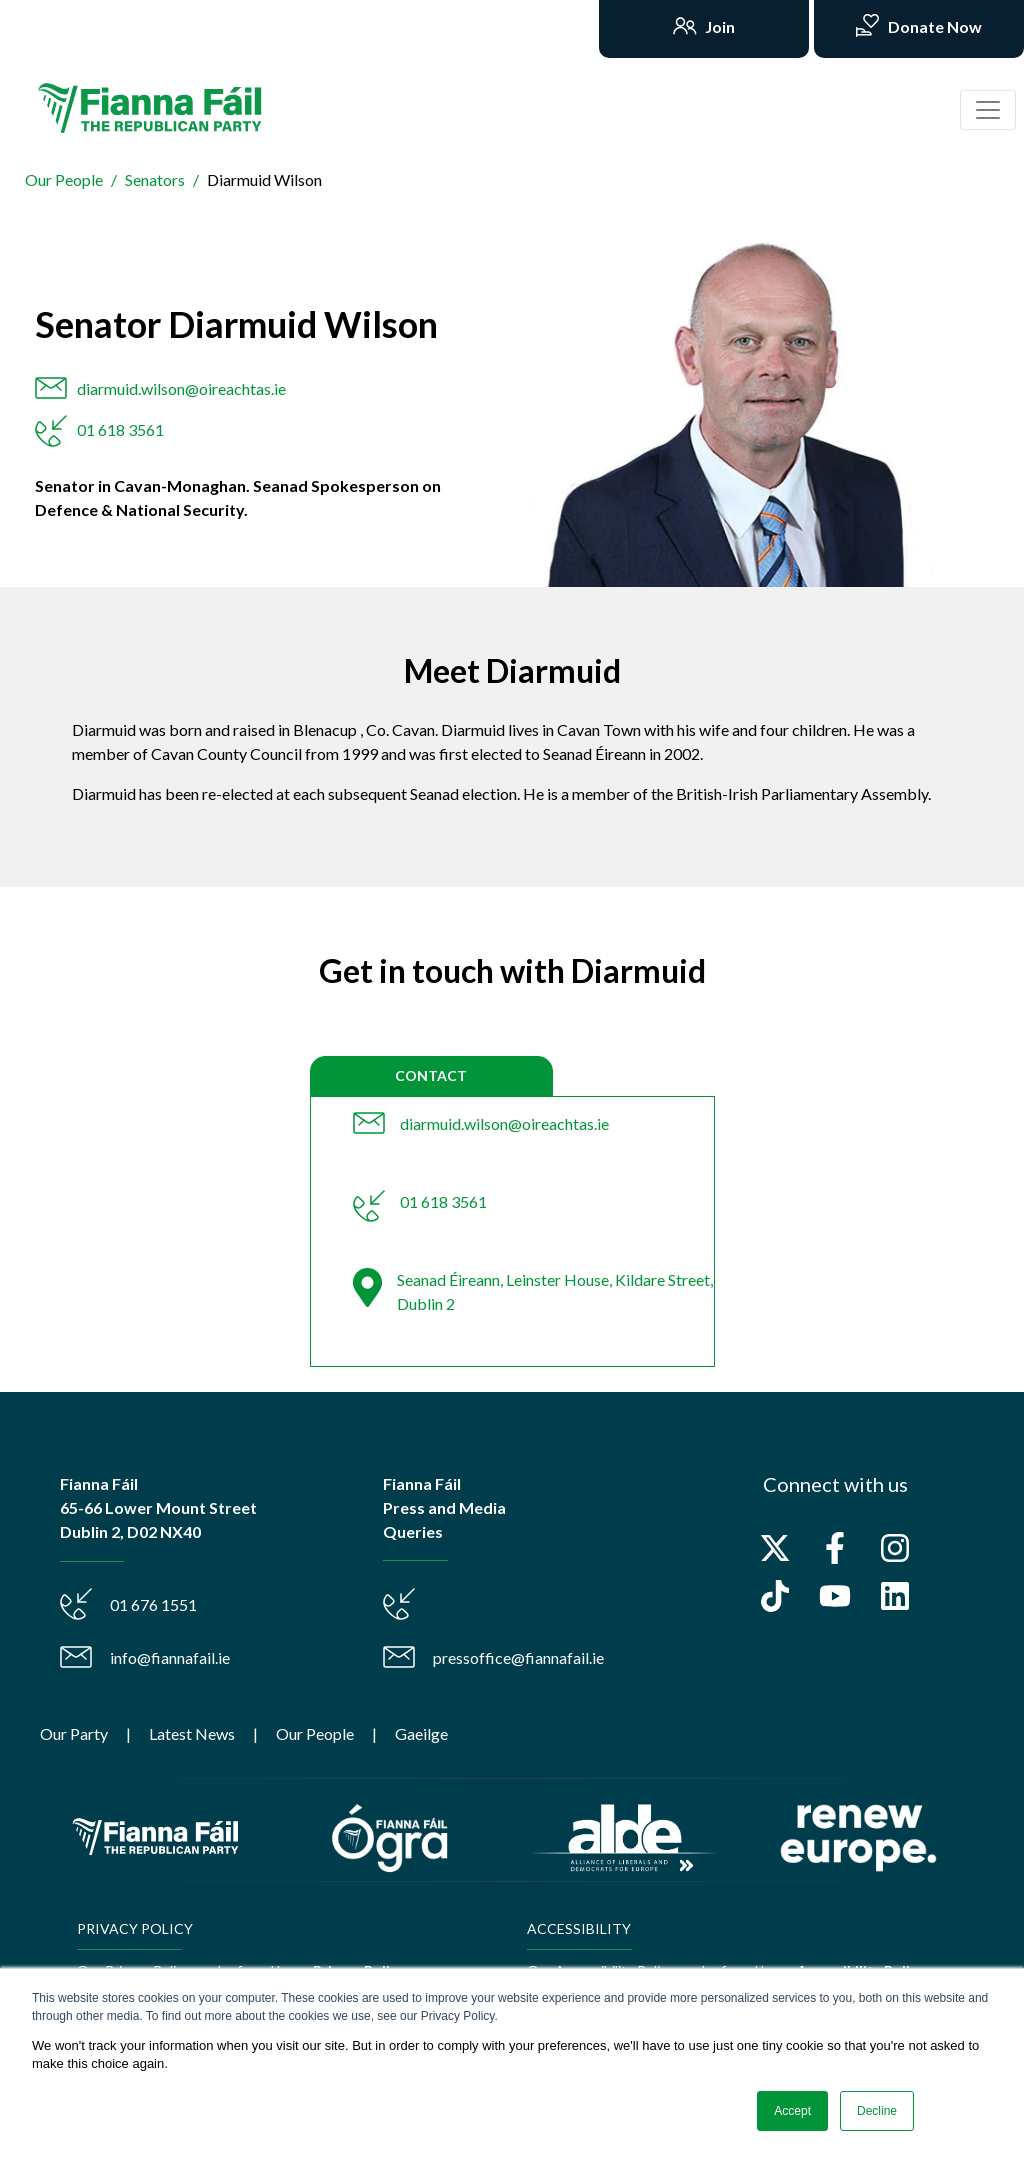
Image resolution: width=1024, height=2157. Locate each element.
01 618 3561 (120, 429)
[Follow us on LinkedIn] (895, 1596)
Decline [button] (877, 2111)
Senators (155, 179)
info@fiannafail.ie (170, 1657)
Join (718, 26)
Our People (64, 179)
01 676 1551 (153, 1604)
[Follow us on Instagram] (895, 1548)
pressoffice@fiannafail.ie (518, 1657)
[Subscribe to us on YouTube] (835, 1596)
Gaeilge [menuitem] (421, 1733)
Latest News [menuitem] (192, 1733)
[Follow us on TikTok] (775, 1596)
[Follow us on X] (775, 1548)
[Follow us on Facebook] (835, 1548)
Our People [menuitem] (315, 1733)
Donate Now (933, 26)
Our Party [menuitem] (74, 1733)
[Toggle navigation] (988, 110)
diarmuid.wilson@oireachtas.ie (181, 388)
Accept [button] (792, 2111)
